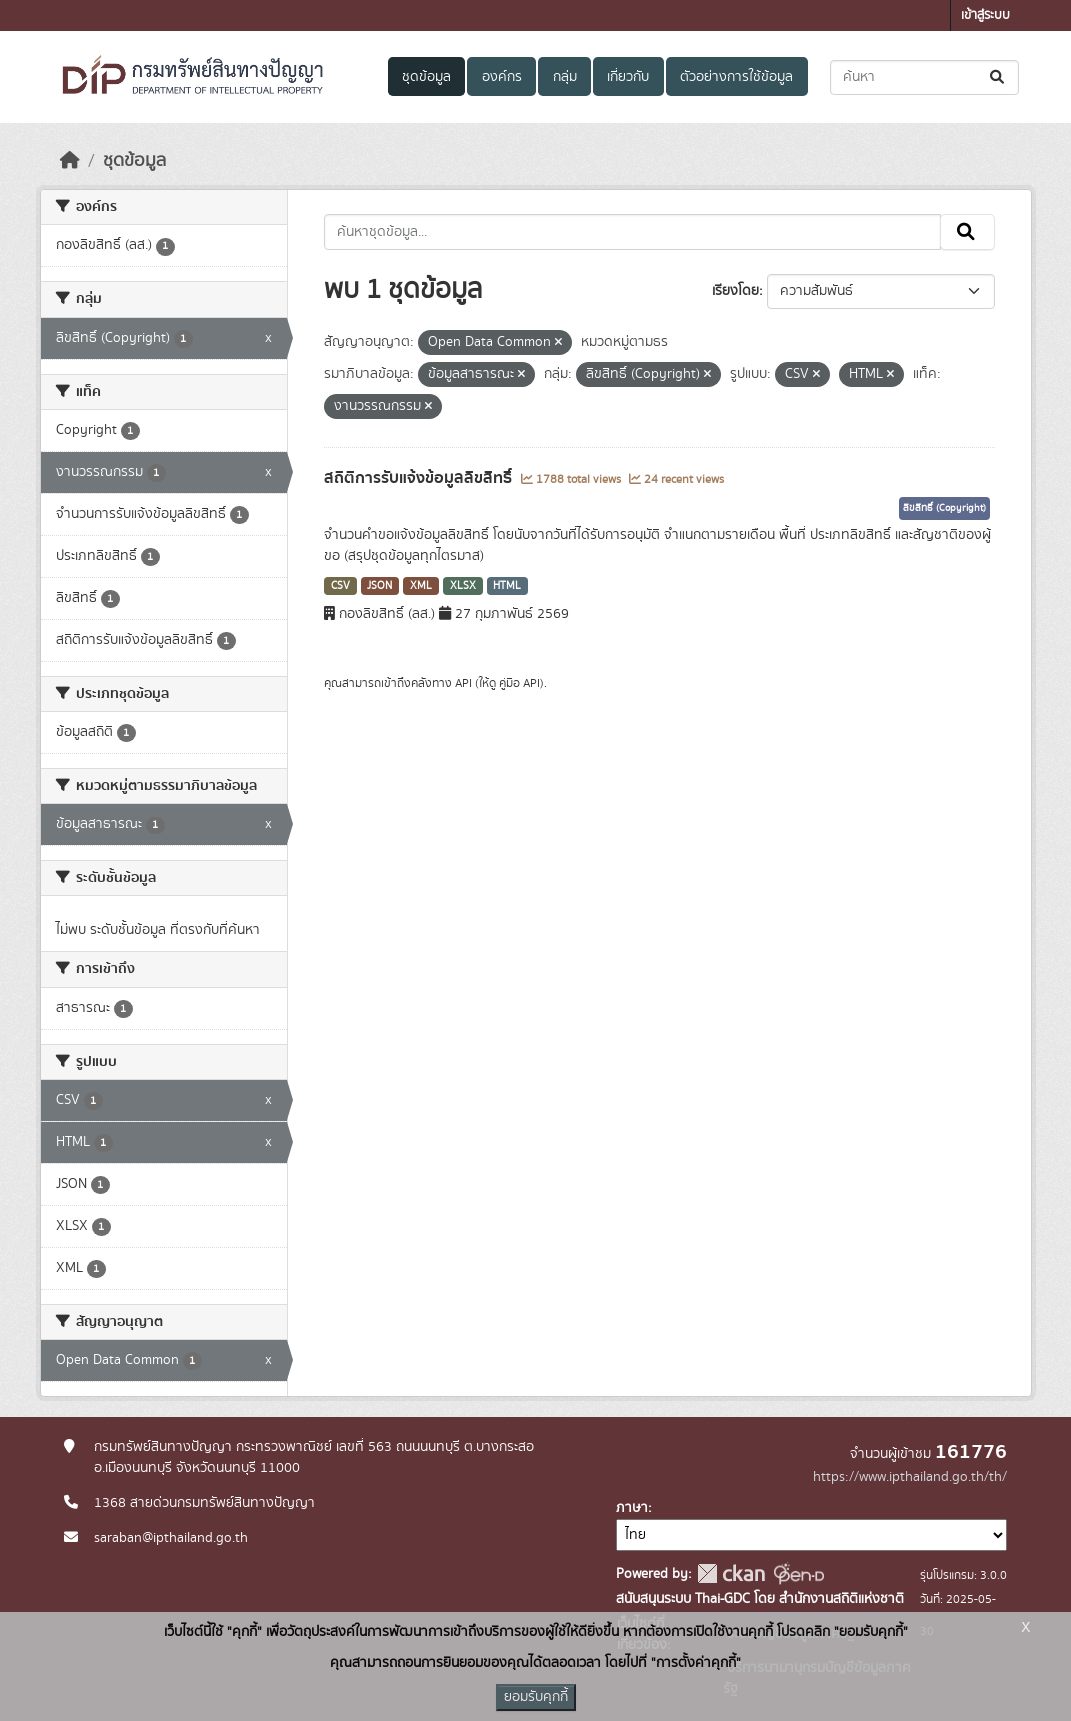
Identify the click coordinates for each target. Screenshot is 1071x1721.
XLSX (463, 586)
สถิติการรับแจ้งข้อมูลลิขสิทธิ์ (420, 478)
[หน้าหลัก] (70, 161)
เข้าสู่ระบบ (985, 15)
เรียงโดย (735, 291)
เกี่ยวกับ (628, 77)
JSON (379, 586)
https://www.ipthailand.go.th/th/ (910, 1477)
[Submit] (998, 77)
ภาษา (632, 1508)
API (463, 683)
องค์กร (502, 77)
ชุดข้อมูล (426, 77)
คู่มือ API (519, 683)
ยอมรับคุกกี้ (536, 1697)
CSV (340, 586)
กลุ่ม (565, 77)
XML (421, 586)
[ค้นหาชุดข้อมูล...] (924, 77)
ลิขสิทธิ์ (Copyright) (944, 508)
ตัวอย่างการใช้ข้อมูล (736, 77)
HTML (507, 586)
